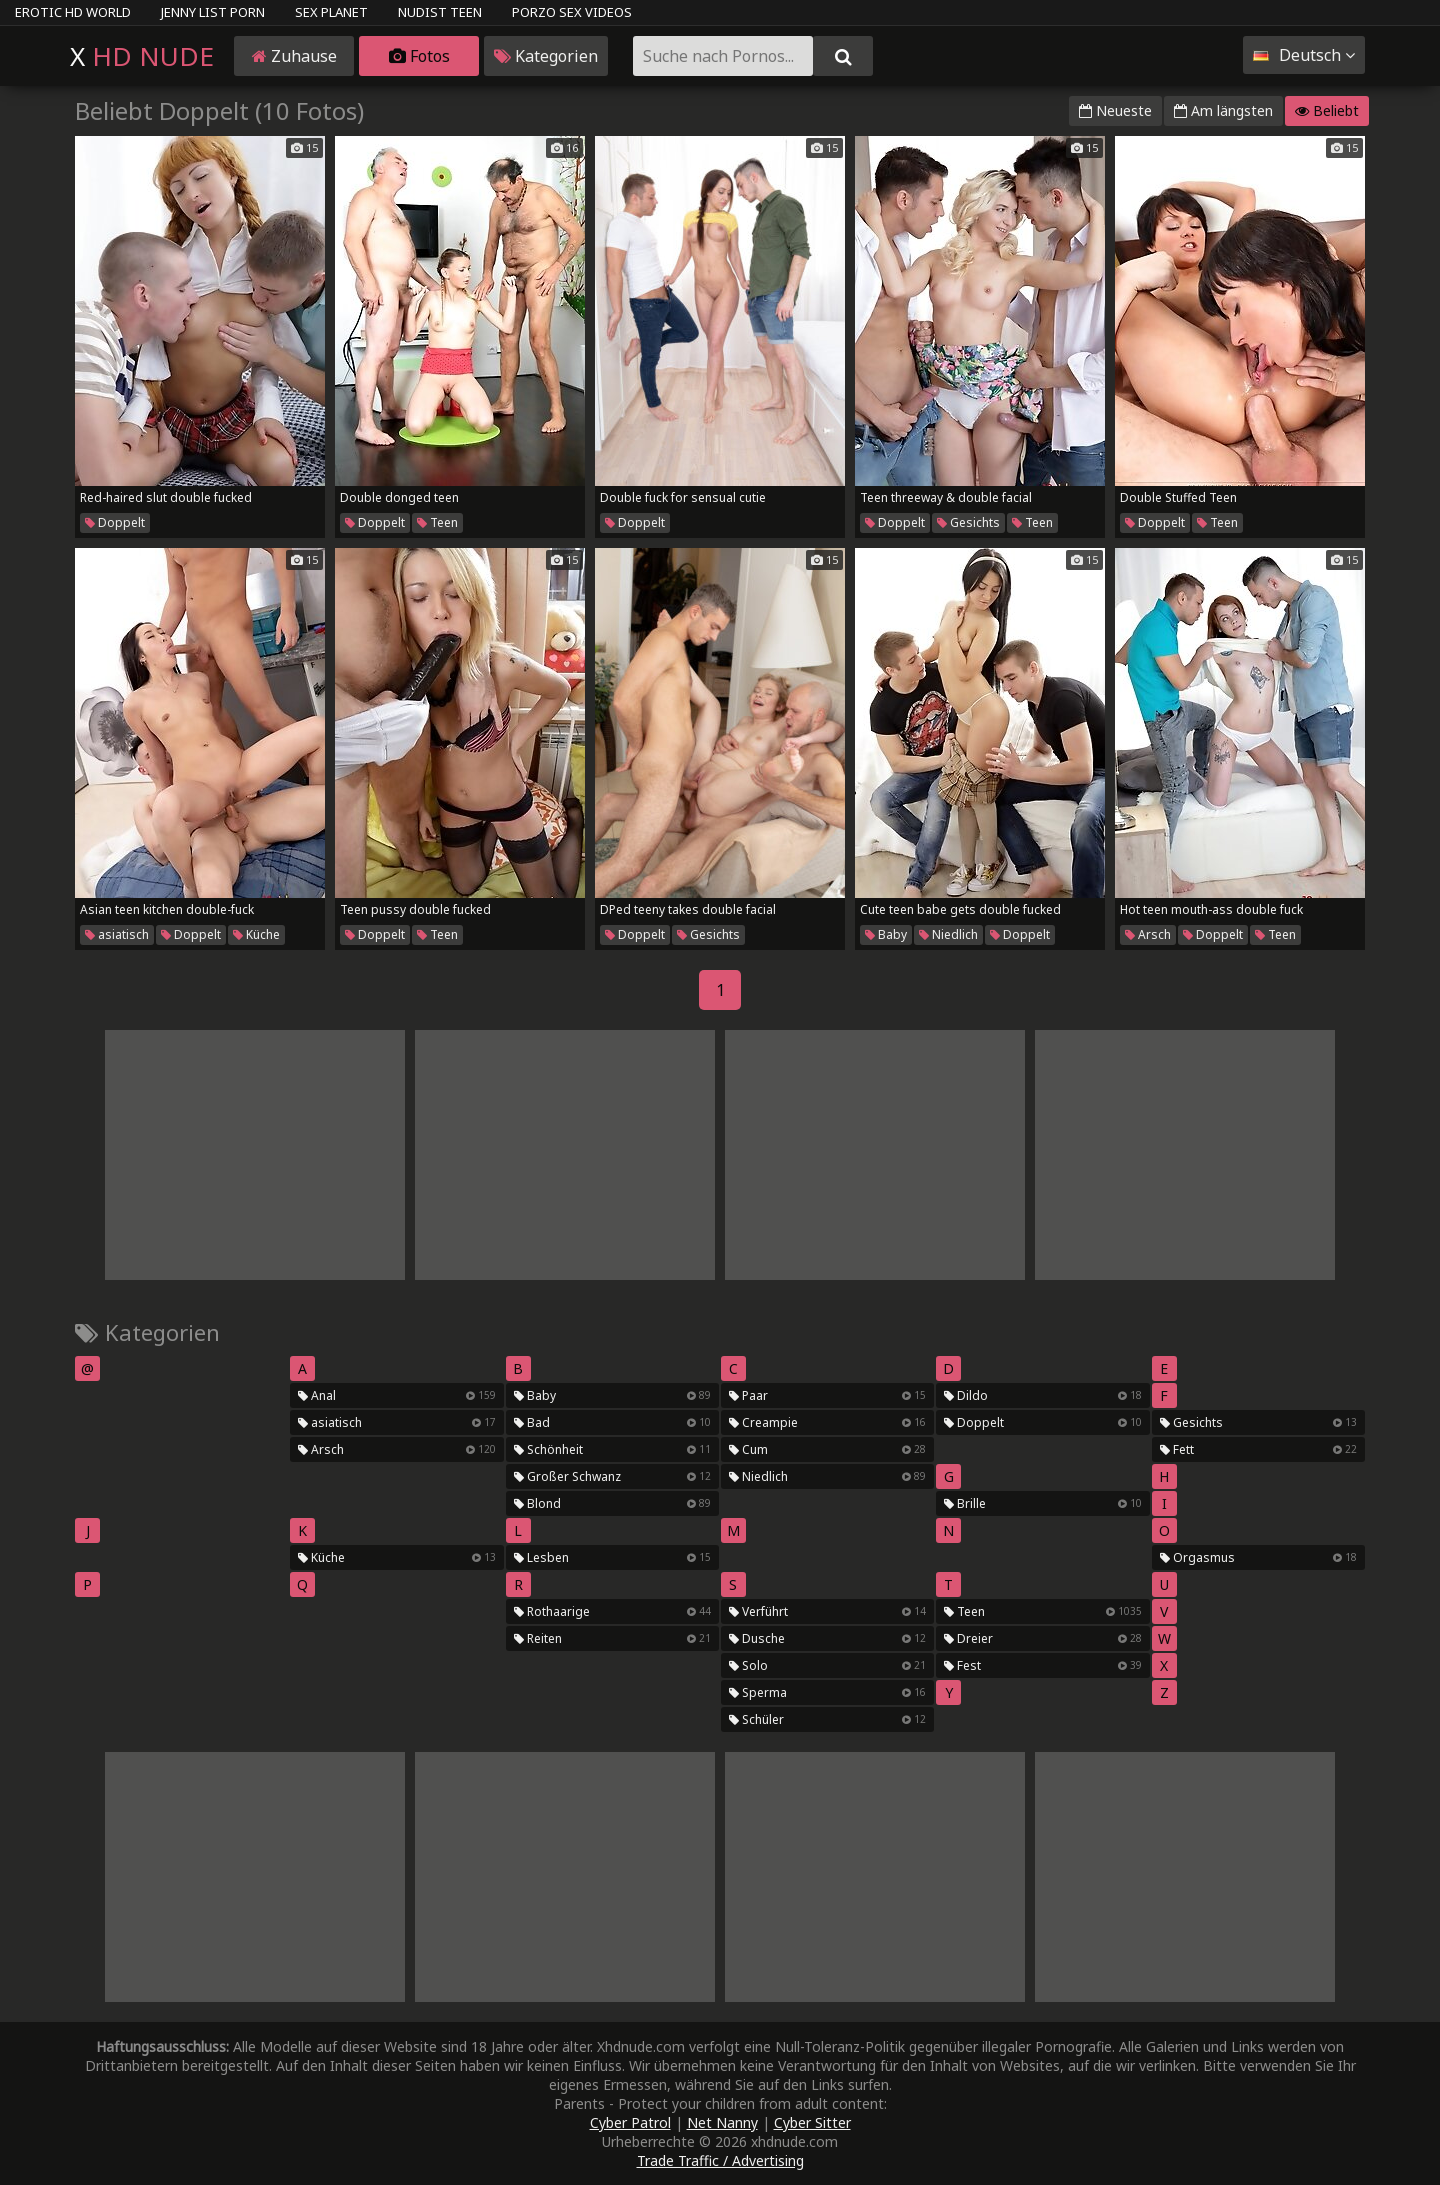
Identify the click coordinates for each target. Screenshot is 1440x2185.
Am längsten (1223, 110)
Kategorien (546, 56)
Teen (437, 522)
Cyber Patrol (630, 2122)
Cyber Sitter (812, 2122)
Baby (886, 934)
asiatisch (117, 934)
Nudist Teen (440, 12)
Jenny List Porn (213, 12)
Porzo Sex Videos (572, 12)
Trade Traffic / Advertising (720, 2160)
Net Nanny (722, 2122)
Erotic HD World (73, 12)
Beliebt (1327, 110)
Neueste (1115, 110)
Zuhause (294, 56)
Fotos (419, 56)
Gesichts (968, 522)
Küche (256, 934)
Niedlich (948, 934)
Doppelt (115, 522)
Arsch (1148, 934)
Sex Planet (331, 12)
